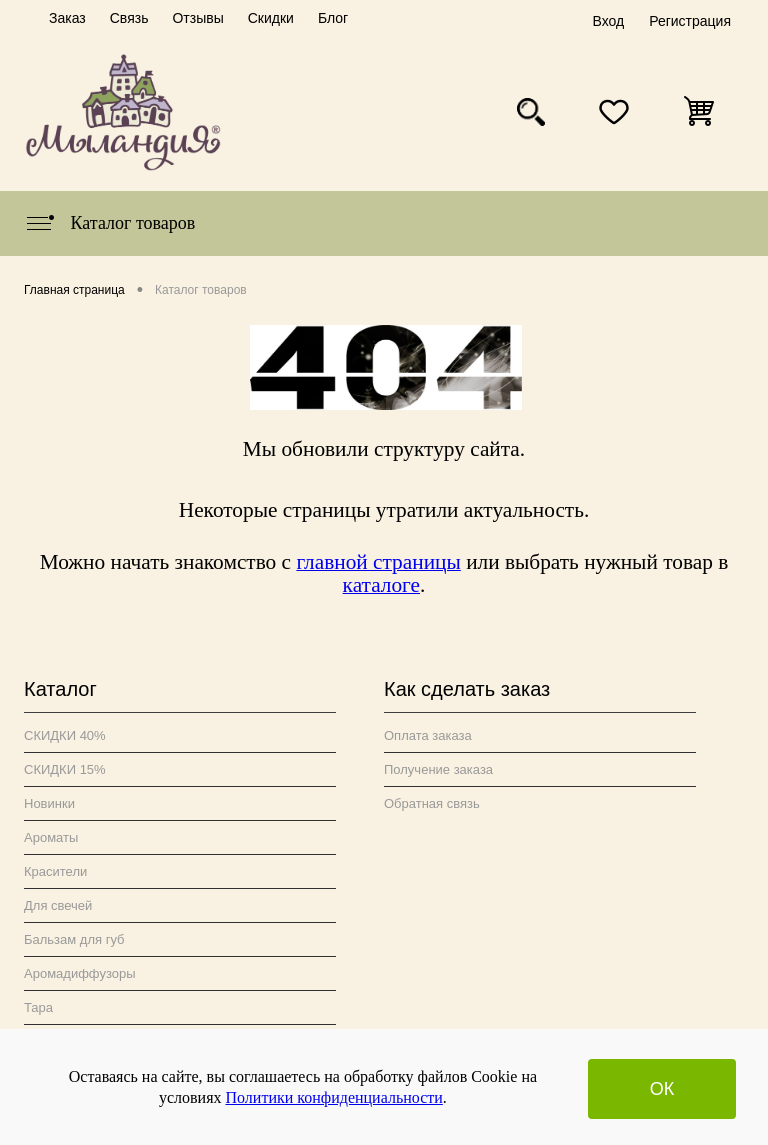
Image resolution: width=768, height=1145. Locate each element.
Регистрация (690, 21)
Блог (333, 18)
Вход (608, 21)
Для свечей (58, 905)
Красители (55, 871)
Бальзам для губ (74, 939)
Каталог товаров (109, 223)
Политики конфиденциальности (334, 1097)
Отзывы (197, 18)
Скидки (271, 18)
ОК (662, 1089)
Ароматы (51, 837)
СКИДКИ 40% (65, 735)
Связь (129, 18)
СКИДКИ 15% (65, 769)
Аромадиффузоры (80, 973)
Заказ (67, 18)
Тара (38, 1007)
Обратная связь (432, 803)
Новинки (49, 803)
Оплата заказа (428, 735)
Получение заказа (438, 769)
